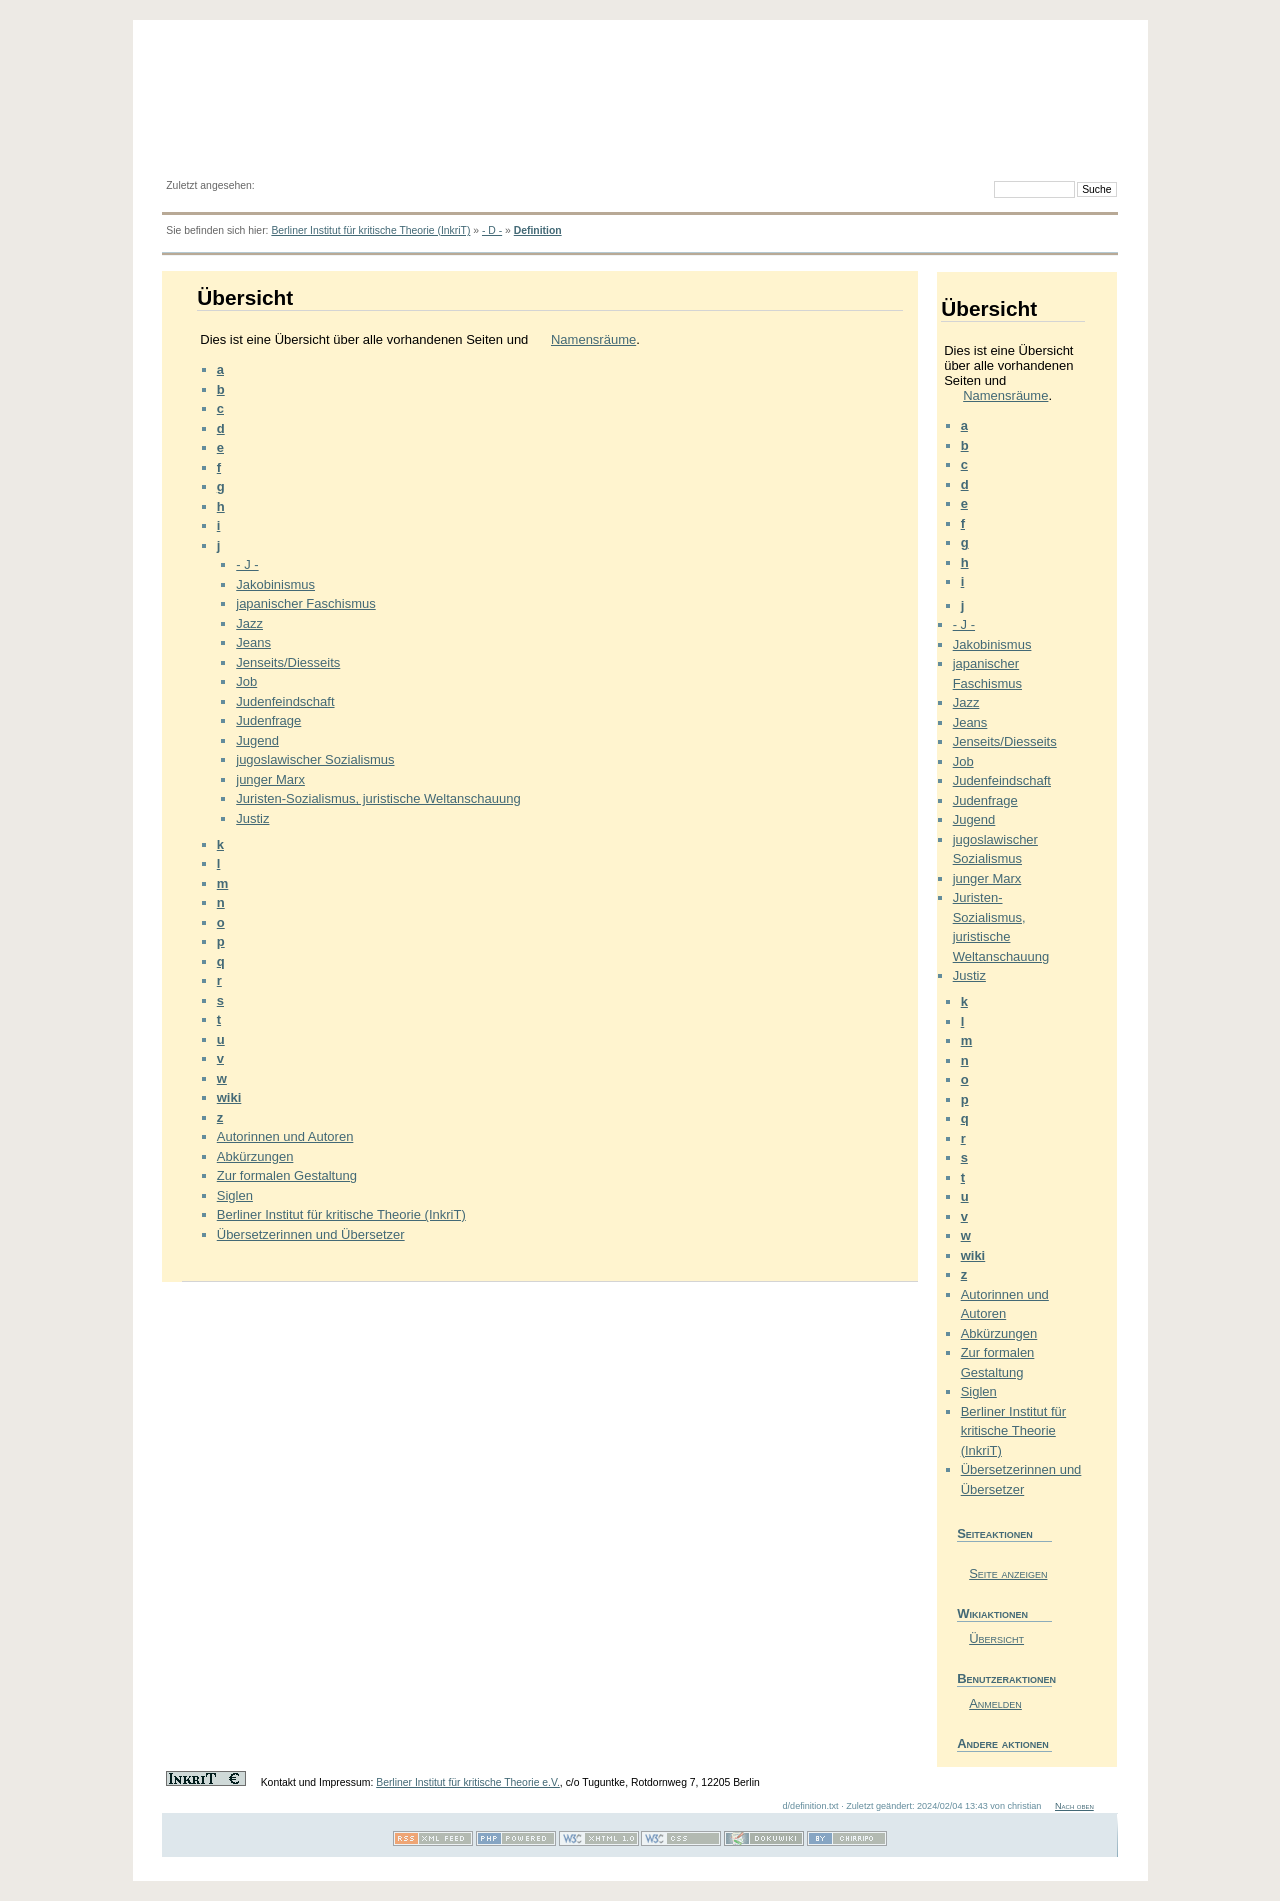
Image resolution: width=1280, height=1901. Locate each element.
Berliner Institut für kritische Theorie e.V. (468, 1782)
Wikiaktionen (992, 1613)
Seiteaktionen (995, 1533)
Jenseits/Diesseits (288, 662)
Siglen (235, 1195)
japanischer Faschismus (305, 603)
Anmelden (995, 1703)
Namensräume (593, 339)
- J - (247, 564)
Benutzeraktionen (1004, 1678)
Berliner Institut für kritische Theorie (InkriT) (370, 230)
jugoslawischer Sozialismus (315, 759)
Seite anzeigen (1008, 1573)
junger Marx (270, 779)
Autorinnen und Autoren (285, 1136)
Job (246, 681)
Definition (538, 230)
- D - (492, 230)
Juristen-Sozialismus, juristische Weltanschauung (378, 798)
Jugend (257, 740)
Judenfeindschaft (285, 701)
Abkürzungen (255, 1156)
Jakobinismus (275, 584)
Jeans (253, 642)
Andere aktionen (1003, 1743)
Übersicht (996, 1638)
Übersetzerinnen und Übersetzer (311, 1234)
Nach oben (1074, 1806)
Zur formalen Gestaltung (287, 1175)
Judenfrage (268, 720)
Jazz (249, 623)
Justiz (252, 818)
